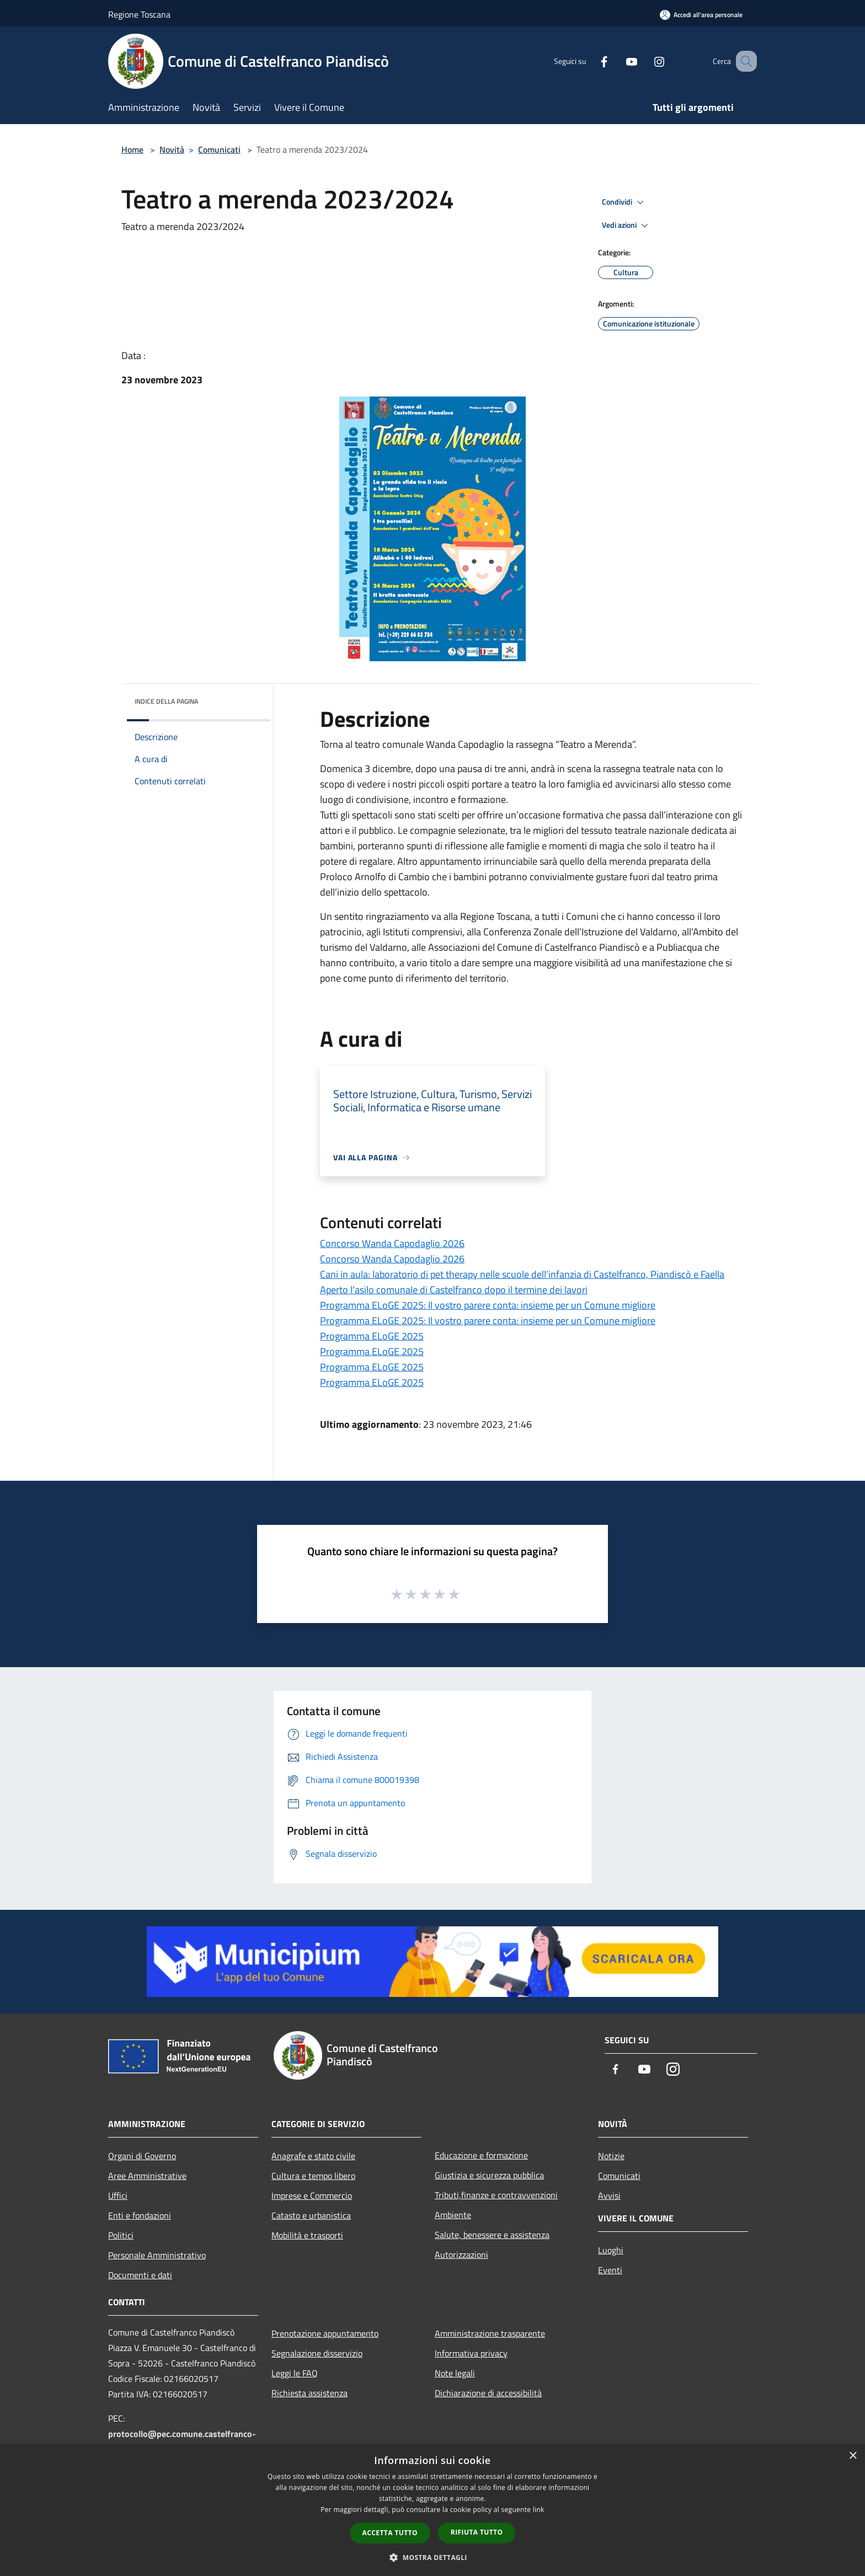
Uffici (117, 2195)
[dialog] (432, 2510)
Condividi (624, 202)
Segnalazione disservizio (316, 2353)
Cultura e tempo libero (313, 2175)
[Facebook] (590, 60)
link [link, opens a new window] (538, 2509)
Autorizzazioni (461, 2254)
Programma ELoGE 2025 (372, 1336)
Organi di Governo (142, 2155)
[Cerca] (743, 61)
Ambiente (453, 2214)
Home (132, 149)
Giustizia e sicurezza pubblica (489, 2175)
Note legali (455, 2373)
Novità (171, 149)
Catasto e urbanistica (311, 2215)
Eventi (610, 2270)
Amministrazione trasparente (490, 2333)
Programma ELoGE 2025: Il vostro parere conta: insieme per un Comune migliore (487, 1305)
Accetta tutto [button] (390, 2532)
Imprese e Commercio (311, 2195)
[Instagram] (645, 60)
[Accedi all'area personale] (701, 15)
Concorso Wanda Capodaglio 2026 (392, 1243)
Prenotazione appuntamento (324, 2333)
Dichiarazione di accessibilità (488, 2393)
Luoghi (610, 2250)
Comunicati (219, 149)
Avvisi (609, 2195)
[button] (432, 2557)
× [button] (852, 2456)
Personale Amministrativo (157, 2255)
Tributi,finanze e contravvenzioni (496, 2195)
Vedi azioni (627, 225)
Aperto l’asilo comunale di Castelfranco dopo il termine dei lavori (454, 1289)
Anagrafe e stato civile (313, 2155)
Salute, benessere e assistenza (492, 2234)
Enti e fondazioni (139, 2215)
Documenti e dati (140, 2275)
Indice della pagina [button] (166, 701)
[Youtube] (618, 60)
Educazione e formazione (481, 2155)
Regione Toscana (139, 14)
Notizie (611, 2155)
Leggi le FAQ (294, 2373)
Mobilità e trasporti (307, 2235)
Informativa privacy (471, 2353)
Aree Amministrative (147, 2175)
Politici (121, 2235)
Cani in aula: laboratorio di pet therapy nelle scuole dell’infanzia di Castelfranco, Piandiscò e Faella (522, 1274)
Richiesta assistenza (309, 2393)
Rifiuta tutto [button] (477, 2532)
